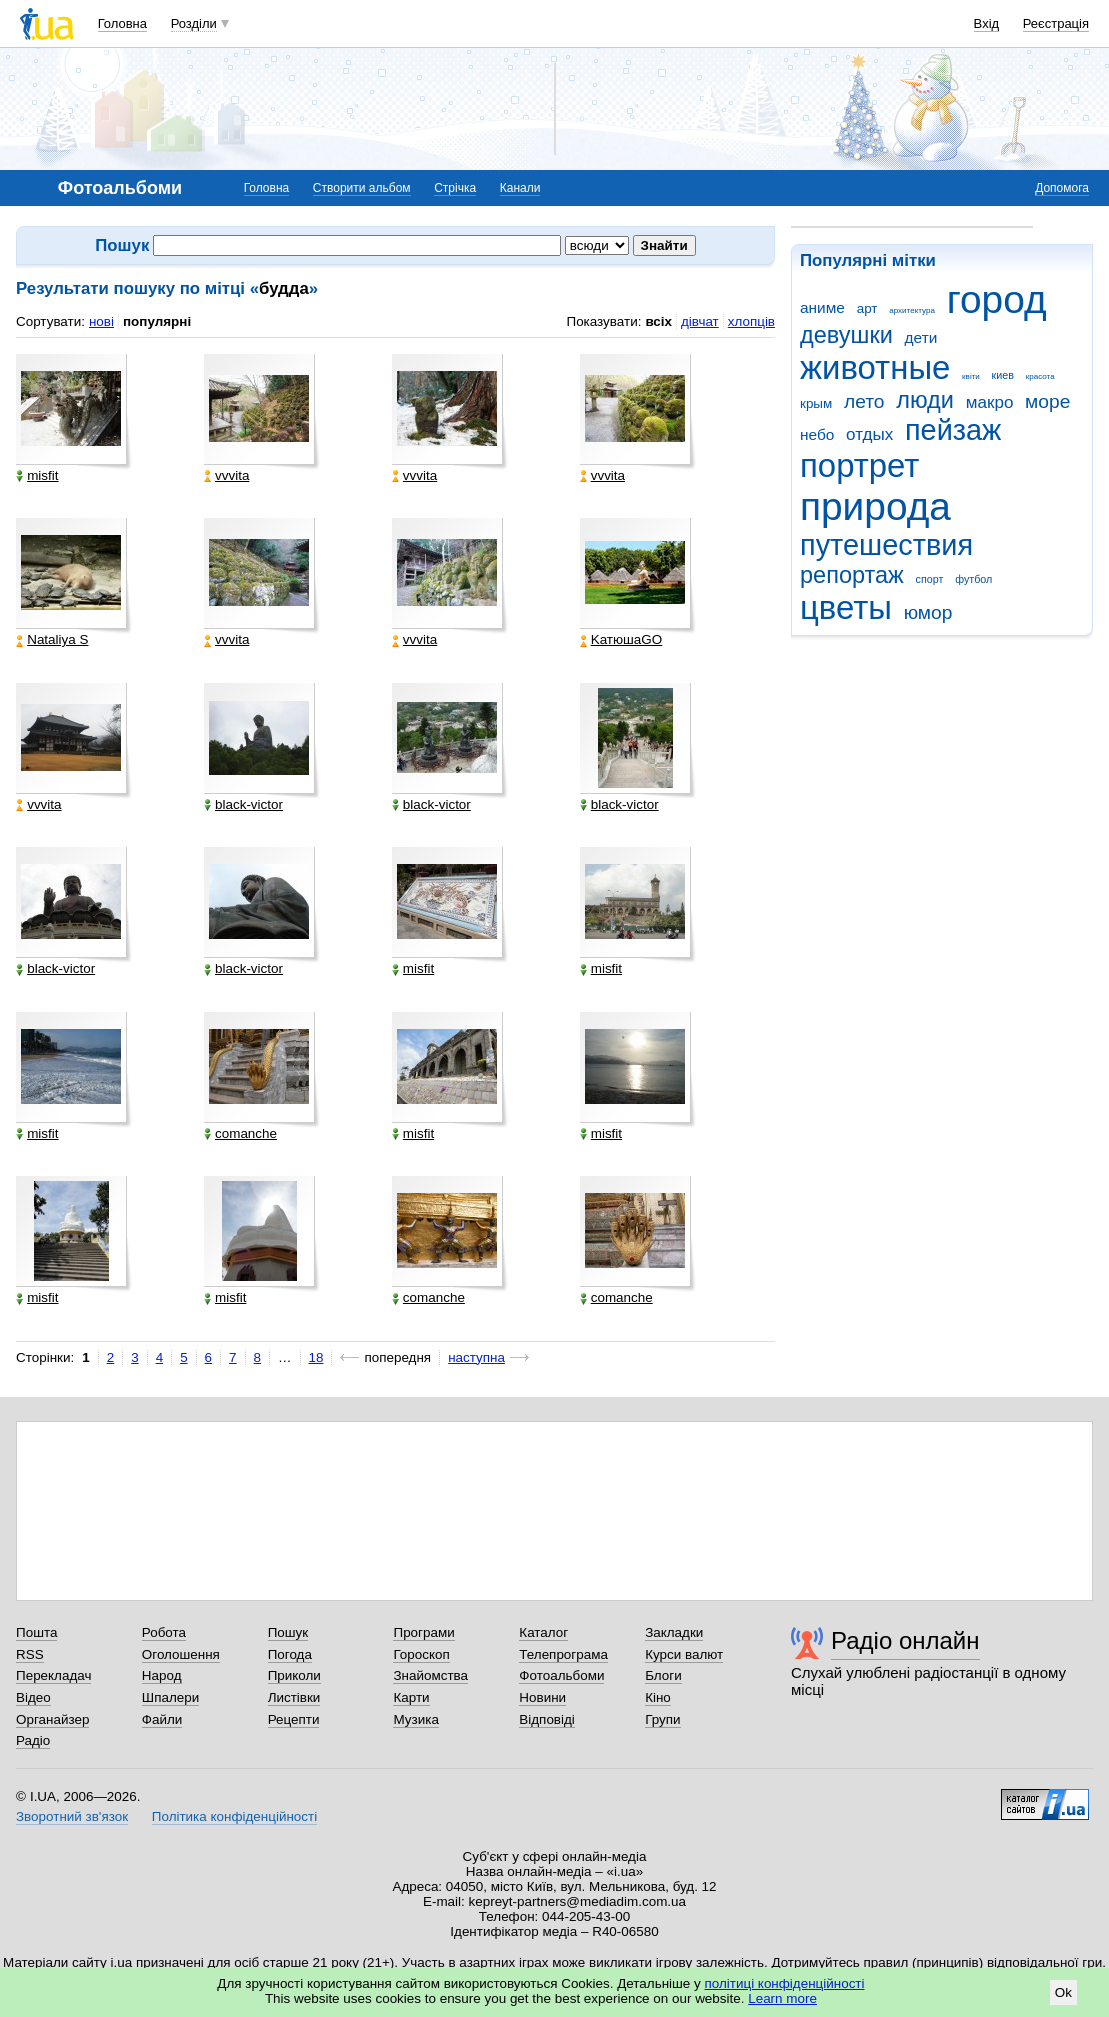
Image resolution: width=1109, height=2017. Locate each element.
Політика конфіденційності (234, 1816)
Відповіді (547, 1719)
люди (925, 400)
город (997, 299)
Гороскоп (421, 1654)
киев (1003, 375)
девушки (846, 335)
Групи (662, 1719)
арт (867, 308)
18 (316, 1357)
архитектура (912, 310)
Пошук (288, 1632)
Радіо (33, 1740)
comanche (240, 1134)
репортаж (852, 575)
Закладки (674, 1632)
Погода (290, 1654)
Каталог (543, 1632)
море (1047, 401)
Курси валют (684, 1654)
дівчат (700, 321)
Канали (520, 188)
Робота (164, 1632)
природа (875, 506)
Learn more (782, 1998)
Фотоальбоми (561, 1675)
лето (864, 401)
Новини (542, 1697)
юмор (928, 612)
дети (921, 337)
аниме (822, 307)
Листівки (294, 1697)
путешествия (886, 545)
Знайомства (430, 1675)
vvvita (226, 476)
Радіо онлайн (905, 1640)
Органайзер (52, 1719)
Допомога (1062, 188)
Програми (423, 1632)
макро (990, 402)
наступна (476, 1357)
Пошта (36, 1632)
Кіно (658, 1697)
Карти (411, 1697)
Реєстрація (1056, 23)
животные (875, 367)
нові (101, 321)
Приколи (294, 1675)
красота (1040, 376)
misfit (37, 476)
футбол (973, 579)
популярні (157, 321)
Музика (415, 1719)
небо (817, 434)
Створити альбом (362, 188)
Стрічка (455, 188)
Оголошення (181, 1654)
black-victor (243, 805)
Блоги (663, 1675)
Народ (162, 1675)
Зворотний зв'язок (72, 1816)
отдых (869, 434)
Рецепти (294, 1719)
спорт (930, 579)
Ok (1063, 1992)
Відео (33, 1697)
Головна (122, 23)
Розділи (194, 23)
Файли (162, 1719)
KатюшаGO (621, 640)
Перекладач (53, 1675)
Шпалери (170, 1697)
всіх (658, 321)
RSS (30, 1654)
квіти (971, 376)
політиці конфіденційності (785, 1983)
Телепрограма (563, 1654)
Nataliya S (52, 640)
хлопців (751, 321)
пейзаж (953, 430)
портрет (859, 465)
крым (816, 403)
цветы (846, 607)
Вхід (987, 23)
